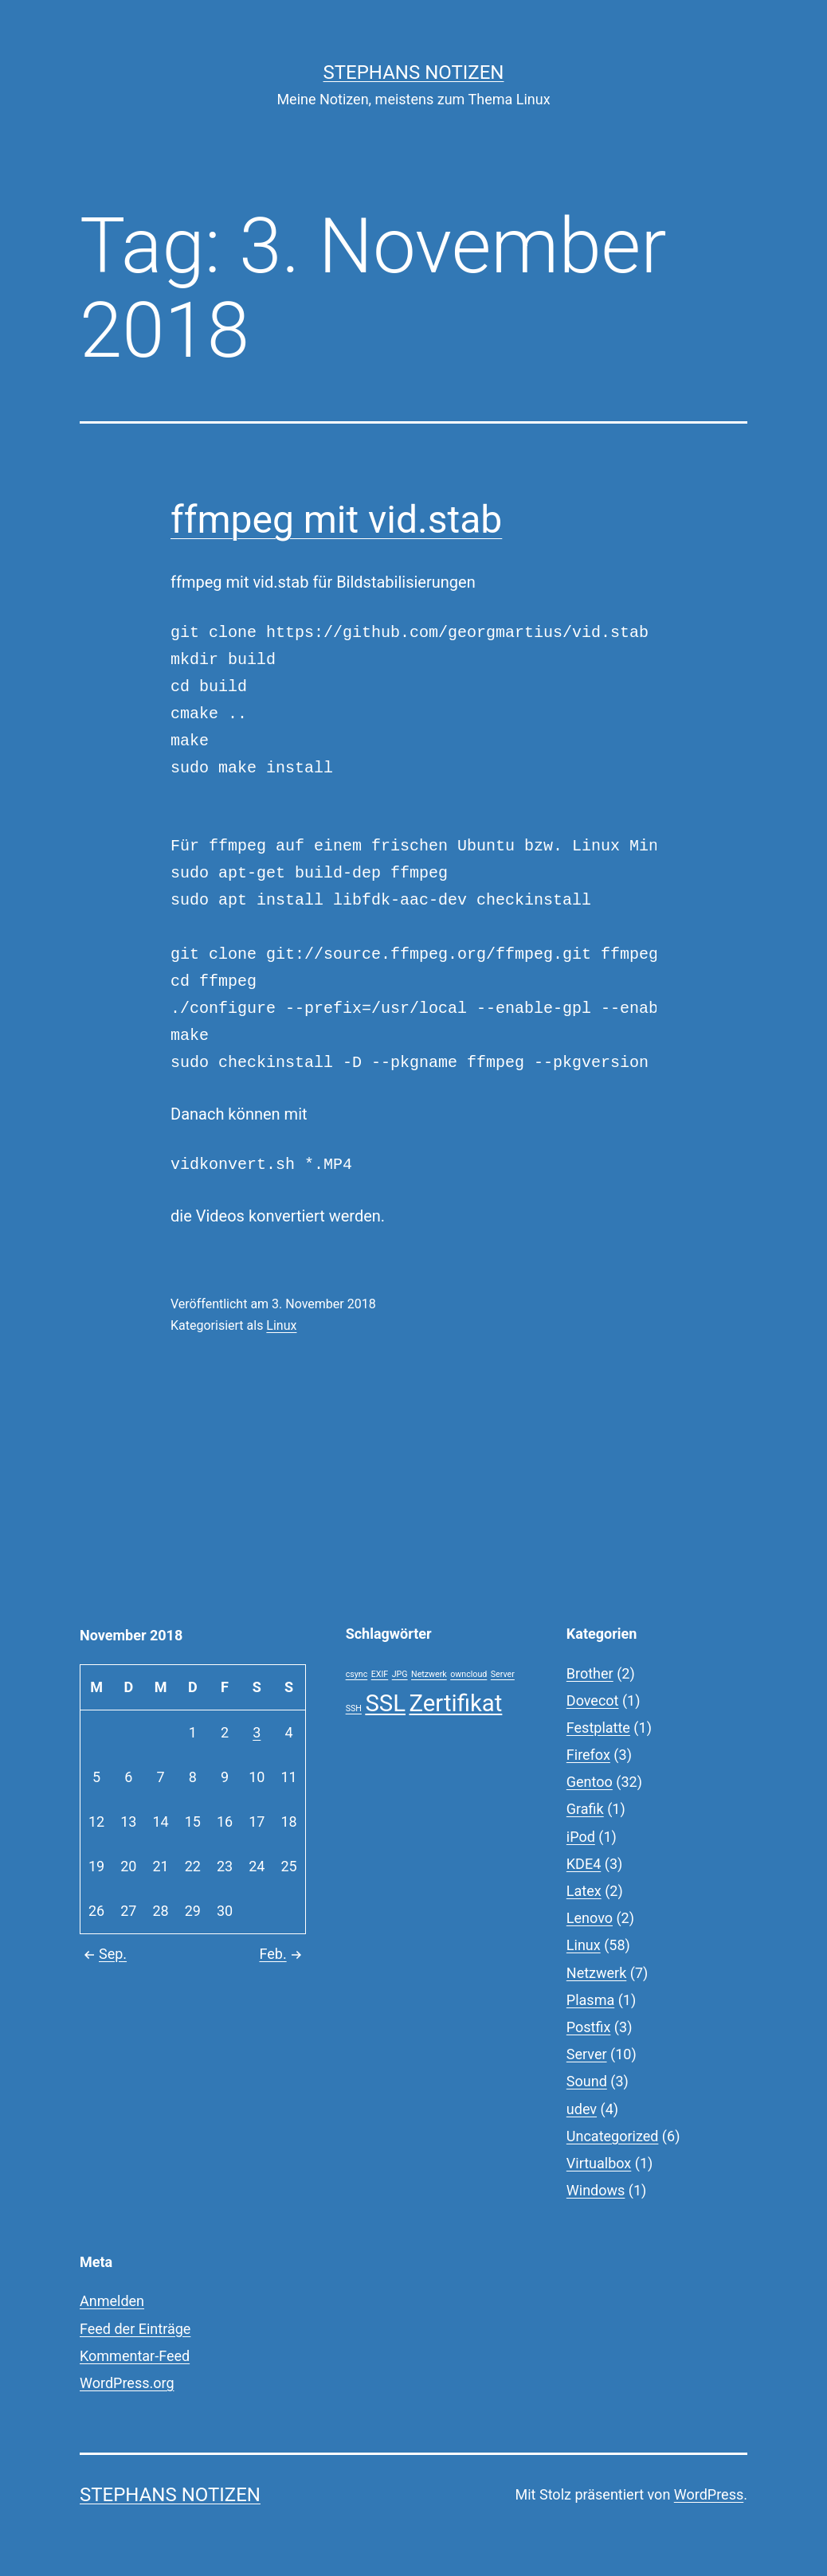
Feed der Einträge (135, 2328)
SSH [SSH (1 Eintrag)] (354, 1708)
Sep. (103, 1953)
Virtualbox (598, 2163)
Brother (589, 1673)
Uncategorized (612, 2136)
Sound (586, 2081)
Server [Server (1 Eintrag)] (503, 1674)
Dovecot (592, 1700)
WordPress (708, 2494)
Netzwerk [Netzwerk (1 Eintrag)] (429, 1674)
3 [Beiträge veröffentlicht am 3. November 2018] (257, 1732)
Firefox (588, 1754)
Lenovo (589, 1918)
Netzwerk (596, 1972)
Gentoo (589, 1781)
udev (581, 2109)
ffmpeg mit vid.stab (336, 519)
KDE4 (583, 1863)
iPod (580, 1836)
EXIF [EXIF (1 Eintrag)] (380, 1674)
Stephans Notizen (413, 72)
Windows (595, 2190)
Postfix (588, 2027)
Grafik (585, 1808)
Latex (584, 1890)
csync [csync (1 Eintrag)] (357, 1674)
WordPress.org (127, 2383)
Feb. (282, 1953)
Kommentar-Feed (135, 2355)
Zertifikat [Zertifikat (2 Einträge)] (455, 1703)
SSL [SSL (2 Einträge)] (385, 1703)
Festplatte (598, 1727)
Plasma (590, 2000)
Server (586, 2054)
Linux (281, 1325)
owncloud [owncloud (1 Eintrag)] (468, 1674)
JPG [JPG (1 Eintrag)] (400, 1674)
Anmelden (112, 2301)
